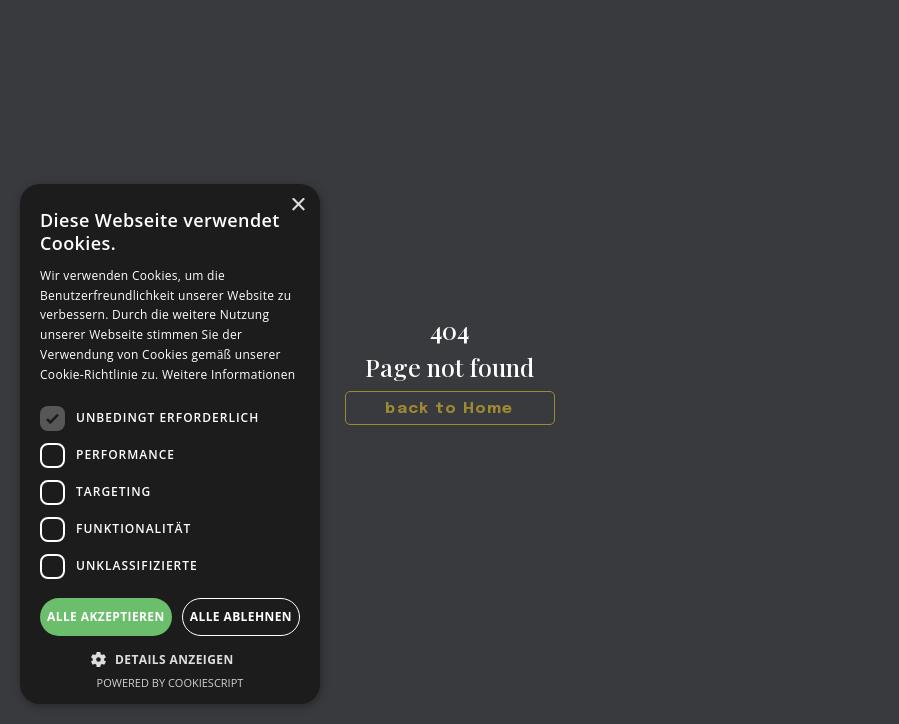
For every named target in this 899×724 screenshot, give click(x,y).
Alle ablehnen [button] (241, 616)
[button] (170, 659)
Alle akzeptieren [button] (106, 616)
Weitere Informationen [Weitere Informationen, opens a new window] (229, 374)
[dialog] (170, 444)
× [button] (297, 205)
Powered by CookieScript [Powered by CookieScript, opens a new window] (170, 682)
